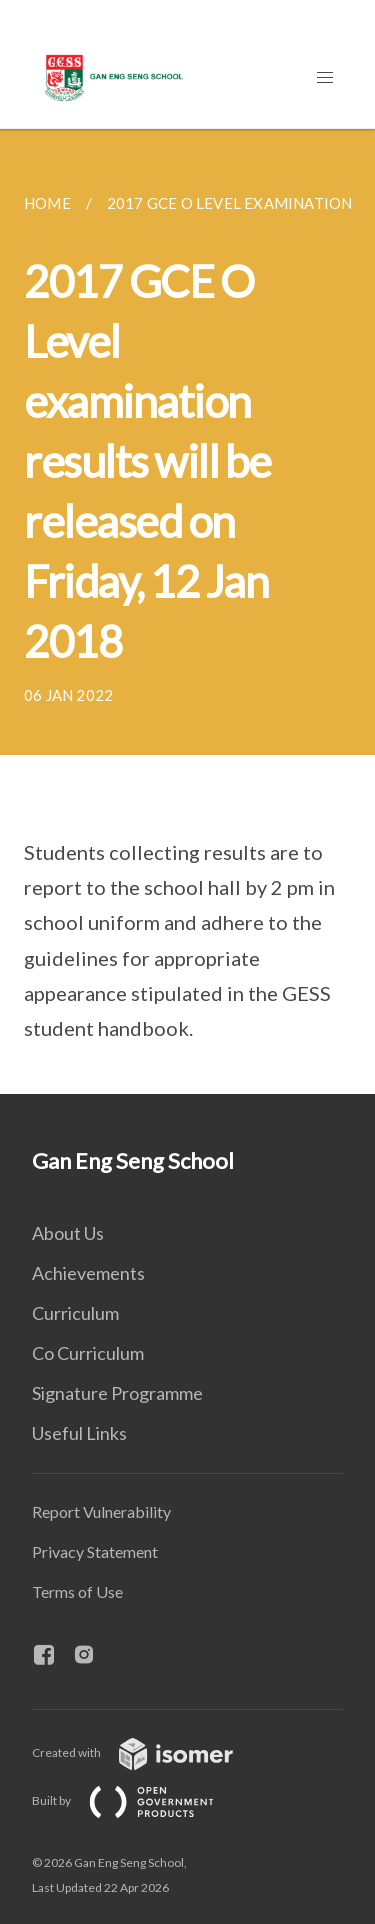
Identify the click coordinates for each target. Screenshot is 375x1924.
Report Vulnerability (101, 1511)
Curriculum (75, 1313)
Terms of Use (77, 1591)
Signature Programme (117, 1393)
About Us (68, 1233)
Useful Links (79, 1433)
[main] (187, 611)
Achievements (88, 1273)
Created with (148, 1752)
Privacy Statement (95, 1551)
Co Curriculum (88, 1353)
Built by (139, 1800)
